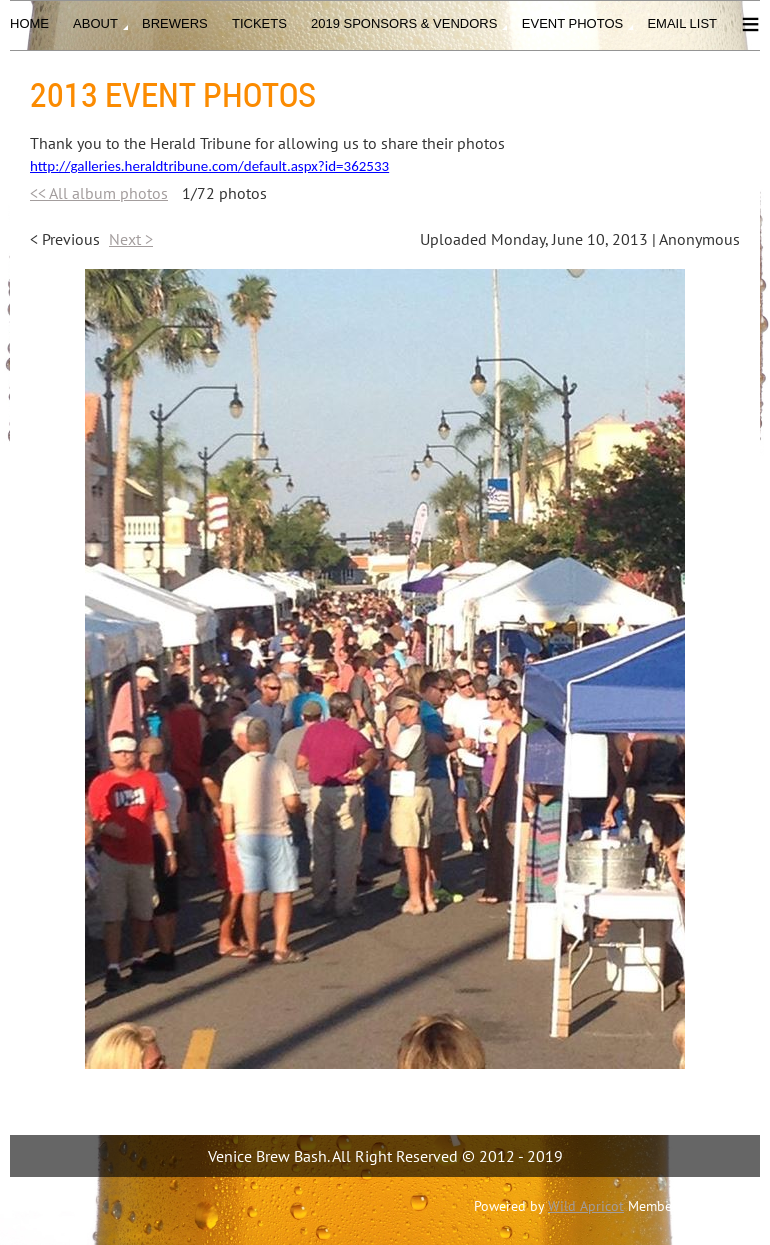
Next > (131, 239)
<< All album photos (99, 193)
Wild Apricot (586, 1206)
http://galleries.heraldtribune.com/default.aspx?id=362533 (209, 166)
